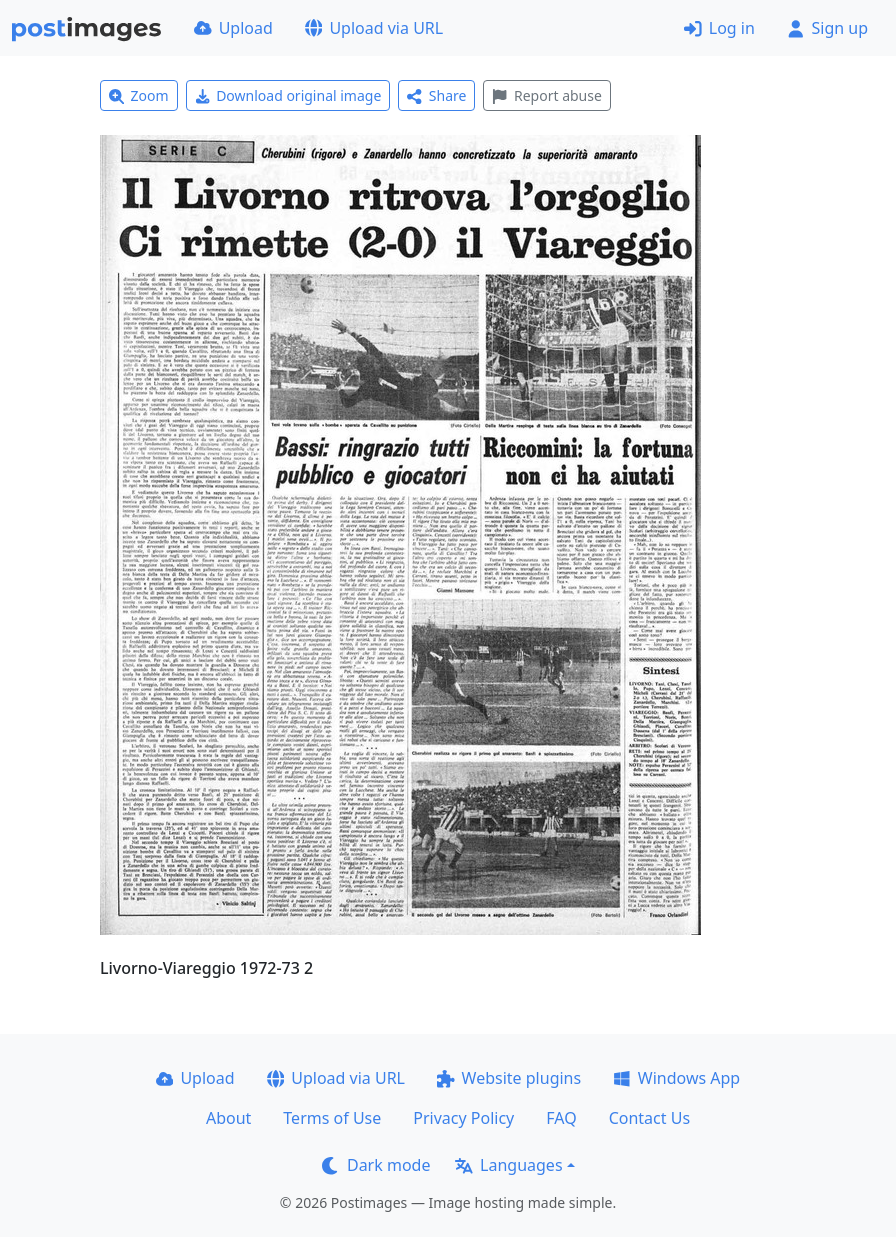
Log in (719, 28)
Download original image (288, 95)
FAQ (561, 1118)
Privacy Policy (463, 1118)
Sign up (827, 28)
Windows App (676, 1078)
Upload (233, 28)
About (228, 1118)
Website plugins (509, 1078)
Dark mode (376, 1165)
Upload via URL (374, 28)
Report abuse (546, 95)
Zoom (139, 95)
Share (436, 95)
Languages (508, 1165)
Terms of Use (332, 1118)
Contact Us (649, 1118)
